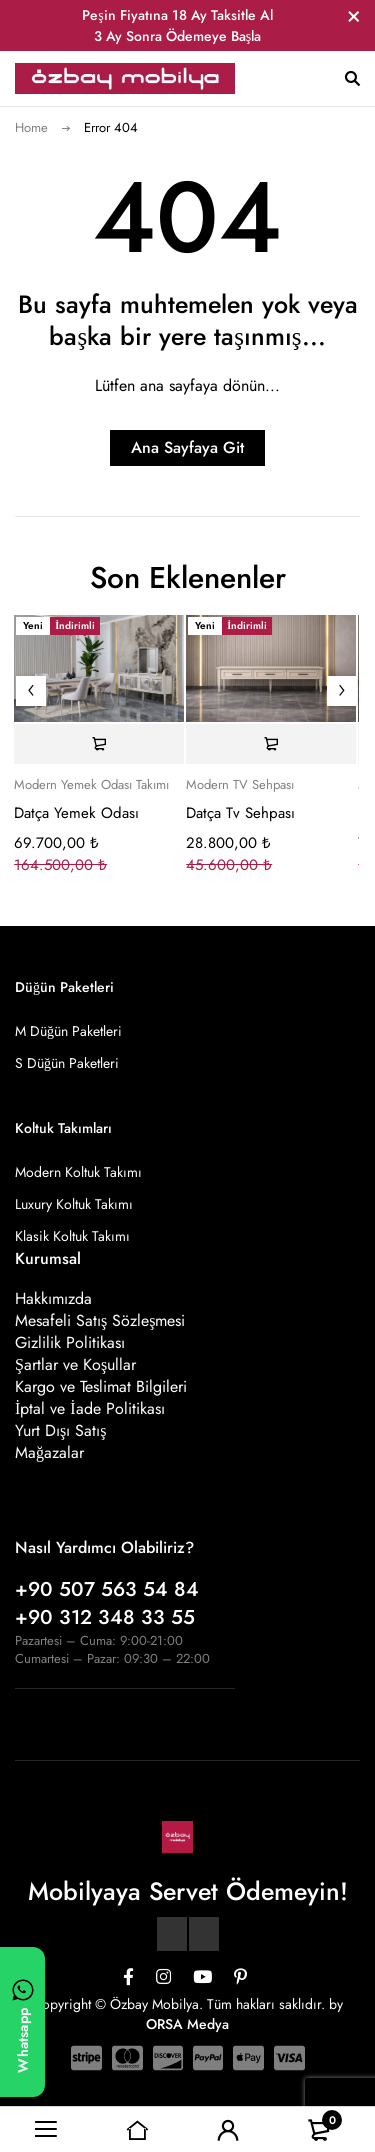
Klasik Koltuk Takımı (72, 1236)
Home (31, 127)
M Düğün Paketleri (68, 1031)
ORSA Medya (187, 2024)
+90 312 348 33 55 (105, 1617)
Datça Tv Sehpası (240, 813)
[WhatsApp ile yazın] (22, 2022)
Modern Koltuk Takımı (78, 1172)
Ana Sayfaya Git (187, 447)
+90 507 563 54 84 (107, 1589)
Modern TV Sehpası (240, 785)
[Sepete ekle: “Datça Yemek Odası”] (99, 744)
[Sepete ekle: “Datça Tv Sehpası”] (271, 744)
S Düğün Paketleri (67, 1063)
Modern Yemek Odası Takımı (91, 785)
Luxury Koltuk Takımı (74, 1204)
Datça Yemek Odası (76, 813)
